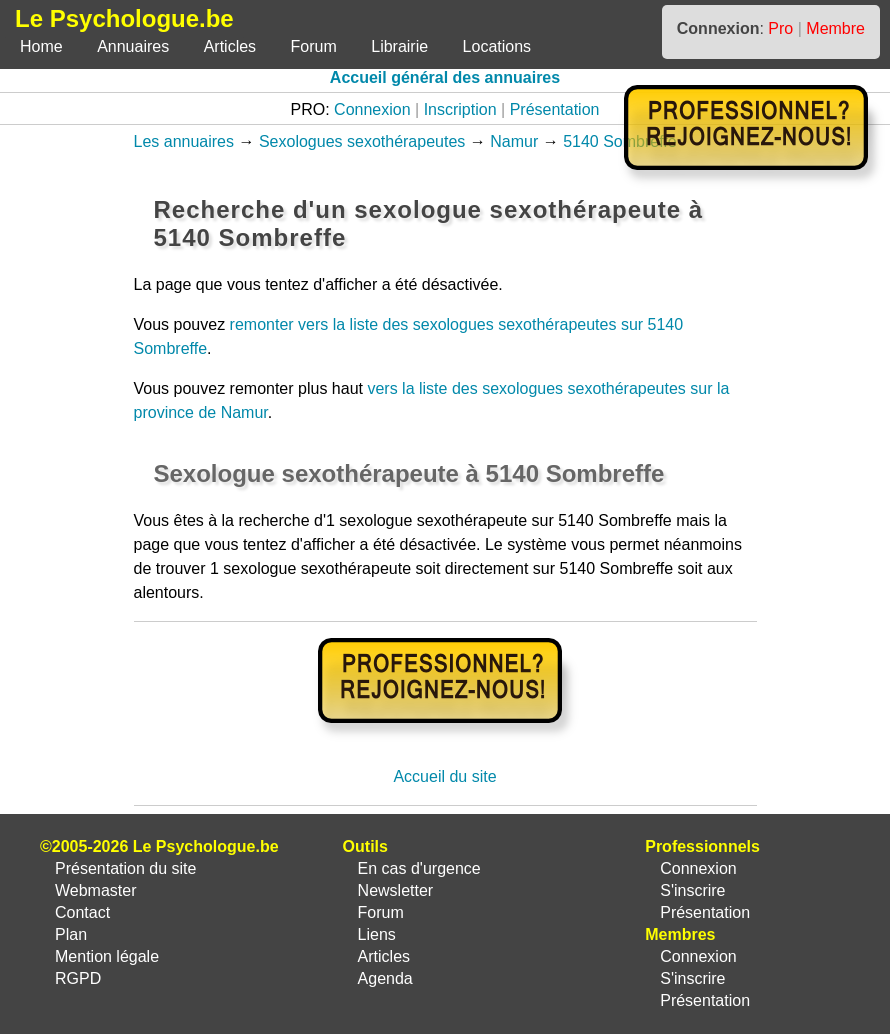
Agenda (385, 978)
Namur (514, 141)
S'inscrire (692, 890)
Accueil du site (444, 776)
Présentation (555, 109)
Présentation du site (125, 868)
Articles (230, 46)
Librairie (399, 46)
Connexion (372, 109)
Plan (71, 934)
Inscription (460, 109)
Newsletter (396, 890)
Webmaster (96, 890)
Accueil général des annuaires (445, 77)
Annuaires (133, 46)
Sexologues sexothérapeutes (362, 141)
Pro (780, 28)
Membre (835, 28)
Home (41, 46)
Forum (314, 46)
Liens (377, 934)
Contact (82, 912)
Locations (497, 46)
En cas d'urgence (419, 868)
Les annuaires (184, 141)
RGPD (78, 978)
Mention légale (107, 956)
